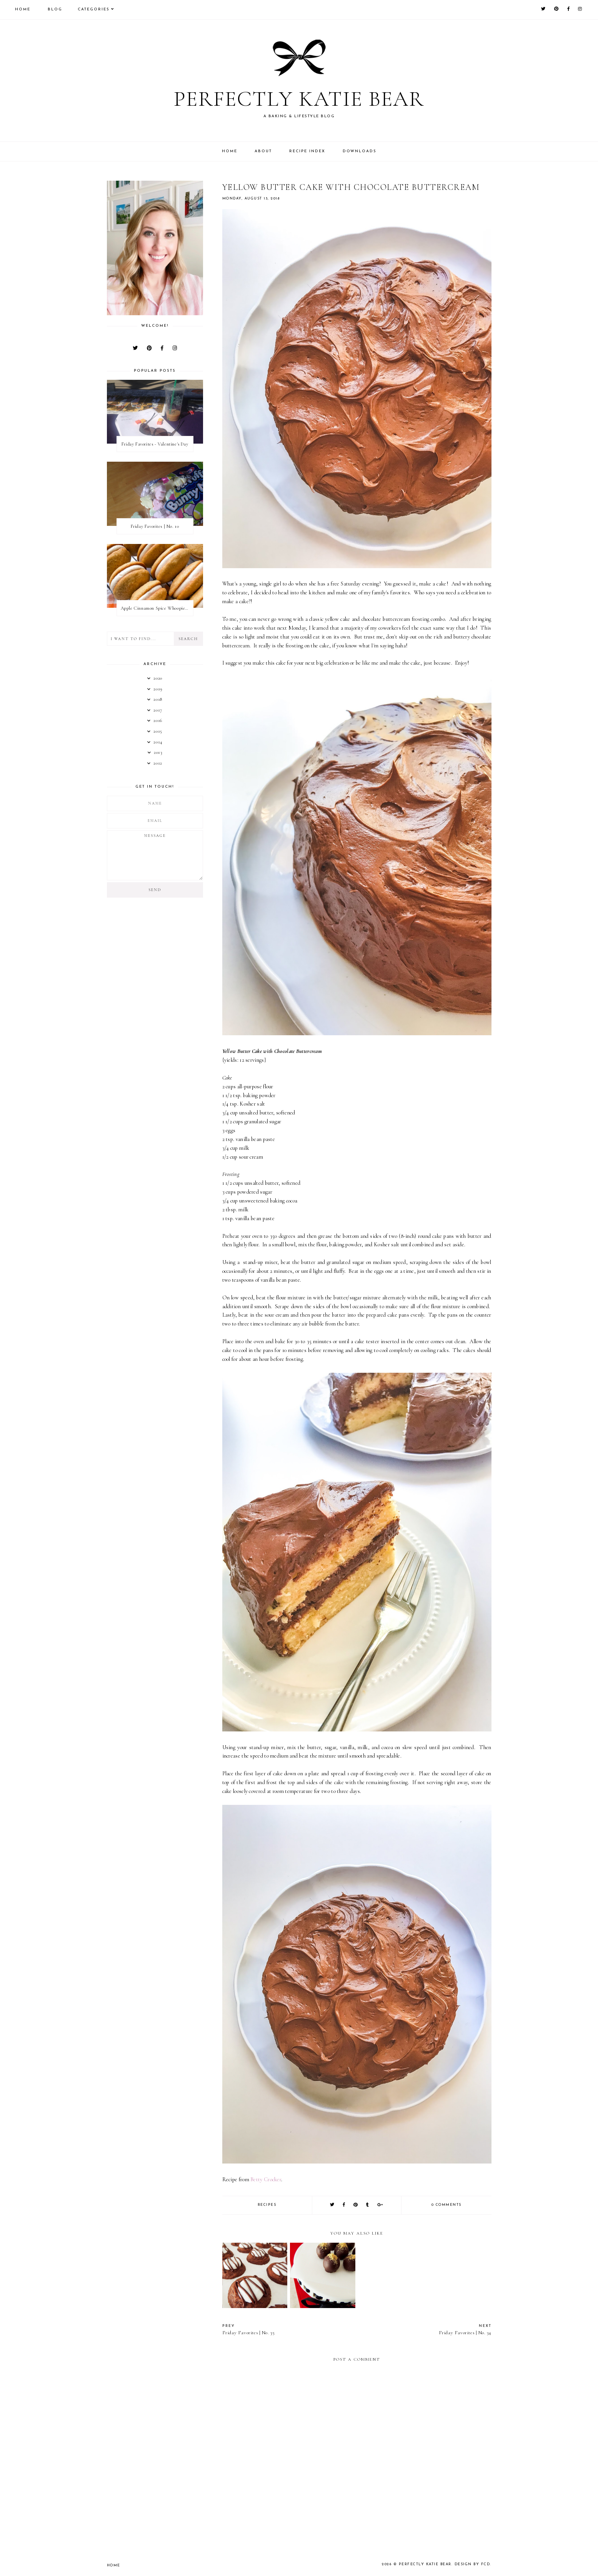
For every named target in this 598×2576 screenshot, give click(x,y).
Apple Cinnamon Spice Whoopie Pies (157, 608)
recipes (267, 2205)
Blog (55, 9)
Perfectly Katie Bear (299, 98)
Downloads (359, 151)
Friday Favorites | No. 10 (155, 526)
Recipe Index (307, 151)
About (263, 151)
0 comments (446, 2205)
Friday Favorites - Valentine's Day (155, 444)
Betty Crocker (265, 2179)
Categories (94, 9)
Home (22, 9)
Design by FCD (473, 2564)
